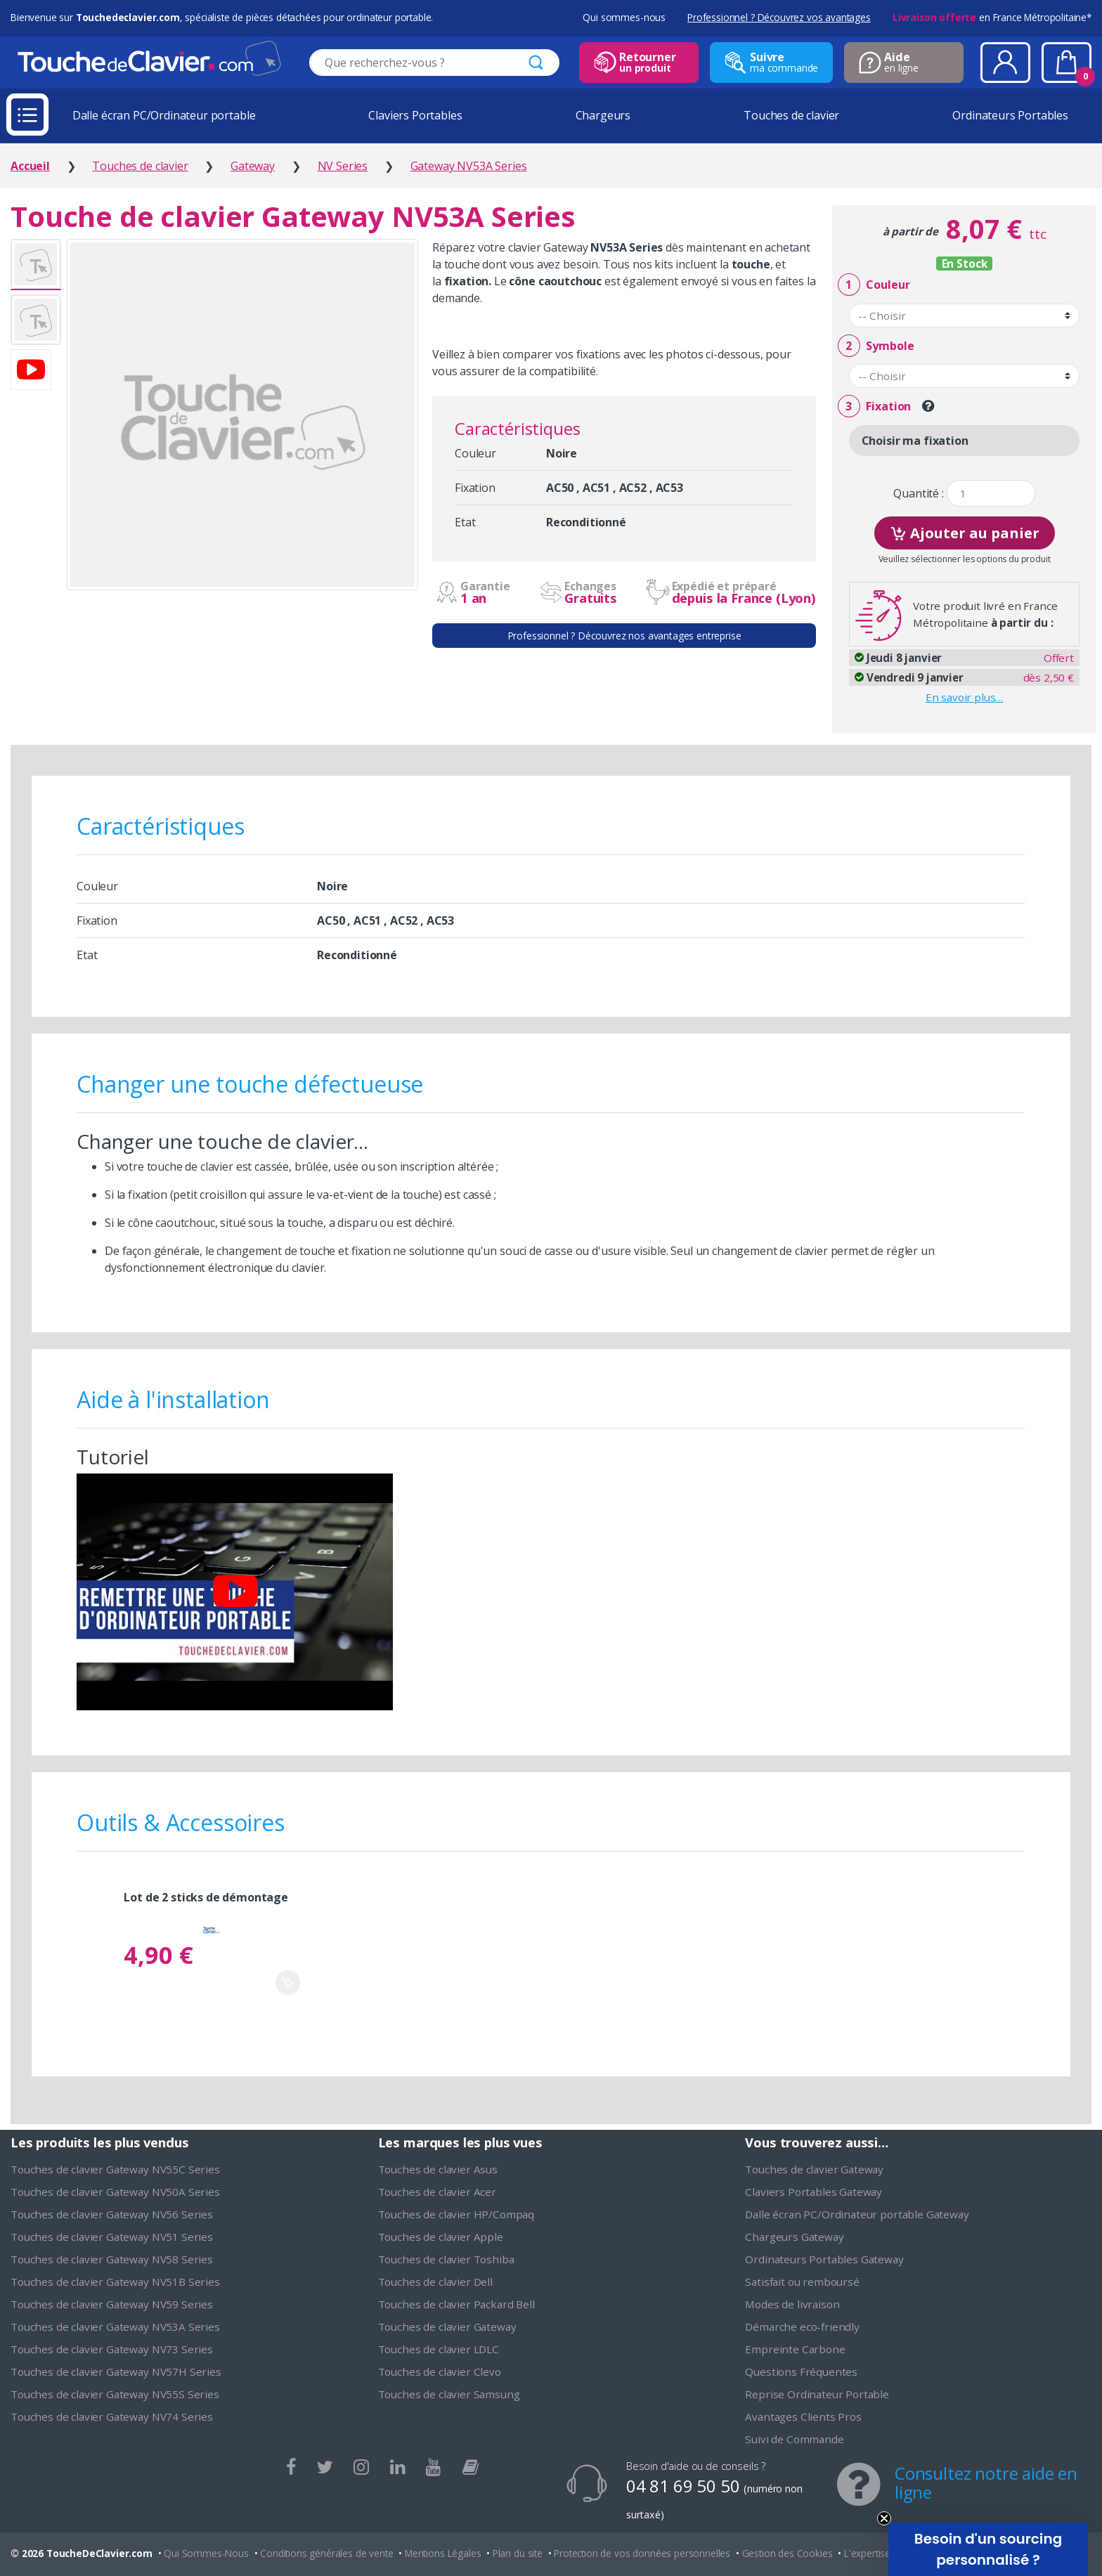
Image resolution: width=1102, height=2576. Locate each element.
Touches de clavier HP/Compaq (456, 2214)
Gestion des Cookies (787, 2553)
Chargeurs (603, 115)
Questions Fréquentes (801, 2371)
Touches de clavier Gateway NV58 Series (112, 2259)
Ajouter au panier (964, 531)
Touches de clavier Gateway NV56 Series (112, 2214)
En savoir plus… (965, 697)
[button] (988, 2549)
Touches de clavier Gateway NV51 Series (112, 2237)
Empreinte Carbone (795, 2349)
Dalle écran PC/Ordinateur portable (164, 115)
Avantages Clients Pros (803, 2416)
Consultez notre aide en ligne (986, 2482)
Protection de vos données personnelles (642, 2553)
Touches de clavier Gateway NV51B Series (115, 2282)
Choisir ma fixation (915, 440)
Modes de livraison (792, 2304)
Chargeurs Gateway (794, 2237)
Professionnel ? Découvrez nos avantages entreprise (624, 635)
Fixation (874, 406)
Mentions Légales (443, 2553)
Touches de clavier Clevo (439, 2371)
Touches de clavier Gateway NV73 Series (112, 2349)
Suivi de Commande (794, 2439)
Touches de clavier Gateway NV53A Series (115, 2327)
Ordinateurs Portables (1010, 115)
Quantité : (918, 493)
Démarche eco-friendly (802, 2327)
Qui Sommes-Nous (206, 2553)
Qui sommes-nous (624, 17)
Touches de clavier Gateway (447, 2327)
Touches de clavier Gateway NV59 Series (112, 2304)
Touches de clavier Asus (438, 2169)
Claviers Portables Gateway (813, 2192)
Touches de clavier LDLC (438, 2349)
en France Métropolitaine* (992, 17)
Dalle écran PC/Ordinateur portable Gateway (856, 2214)
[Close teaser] (884, 2518)
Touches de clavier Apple (440, 2237)
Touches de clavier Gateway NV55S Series (115, 2394)
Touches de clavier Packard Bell (456, 2304)
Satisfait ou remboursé (802, 2282)
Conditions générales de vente (326, 2553)
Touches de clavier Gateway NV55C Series (115, 2169)
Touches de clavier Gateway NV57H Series (116, 2371)
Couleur (873, 285)
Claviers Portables (415, 115)
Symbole (876, 346)
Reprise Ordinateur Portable (817, 2394)
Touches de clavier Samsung (449, 2394)
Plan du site (518, 2553)
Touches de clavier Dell (435, 2282)
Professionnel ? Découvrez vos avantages (779, 17)
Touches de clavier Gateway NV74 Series (112, 2416)
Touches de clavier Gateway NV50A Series (115, 2192)
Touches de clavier (791, 115)
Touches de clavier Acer (437, 2192)
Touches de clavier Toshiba (446, 2259)
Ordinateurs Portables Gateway (824, 2259)
